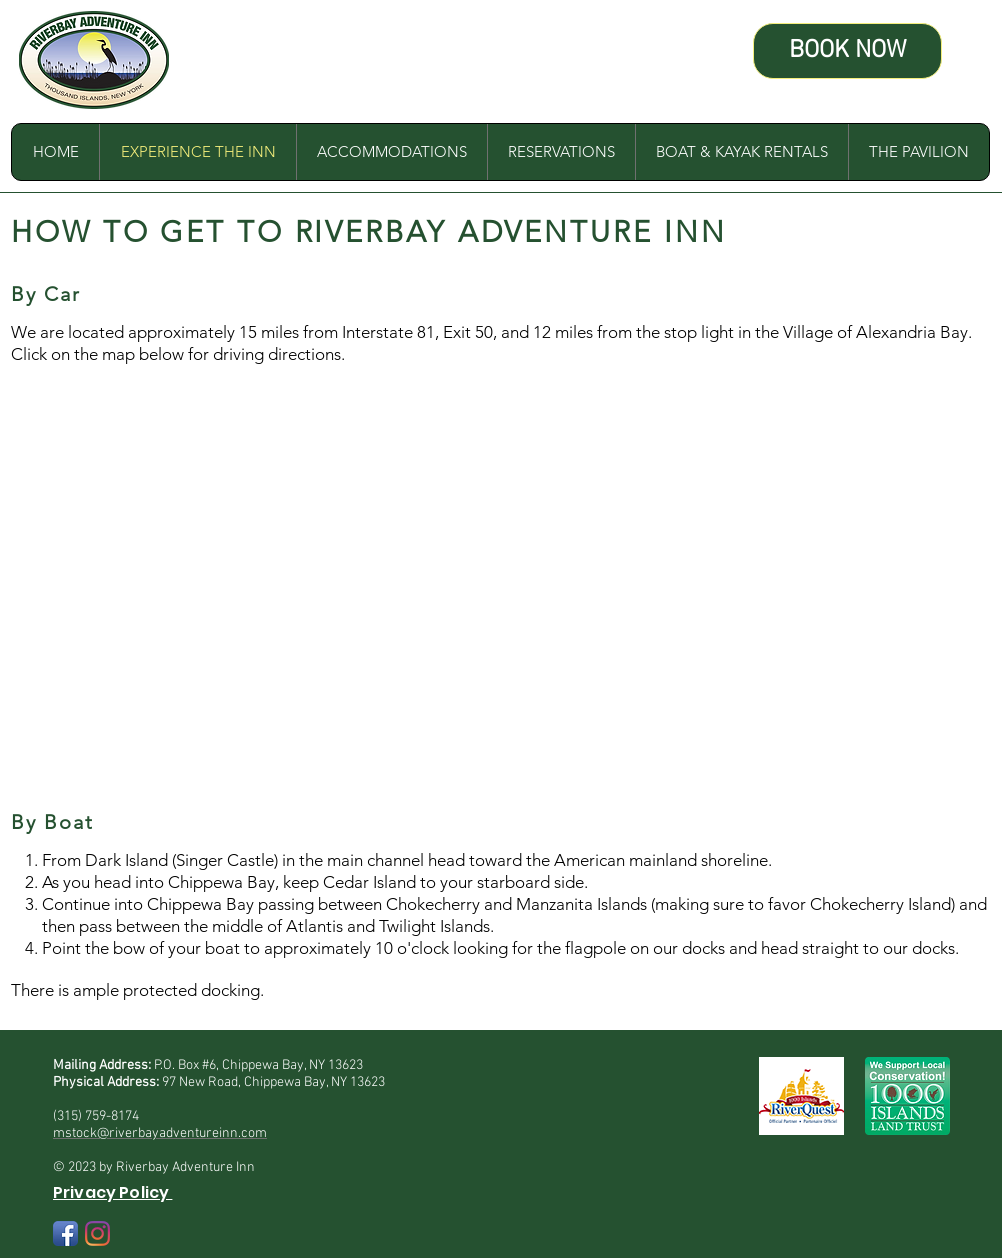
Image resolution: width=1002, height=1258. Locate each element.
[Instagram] (97, 1233)
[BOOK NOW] (847, 51)
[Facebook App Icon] (65, 1233)
